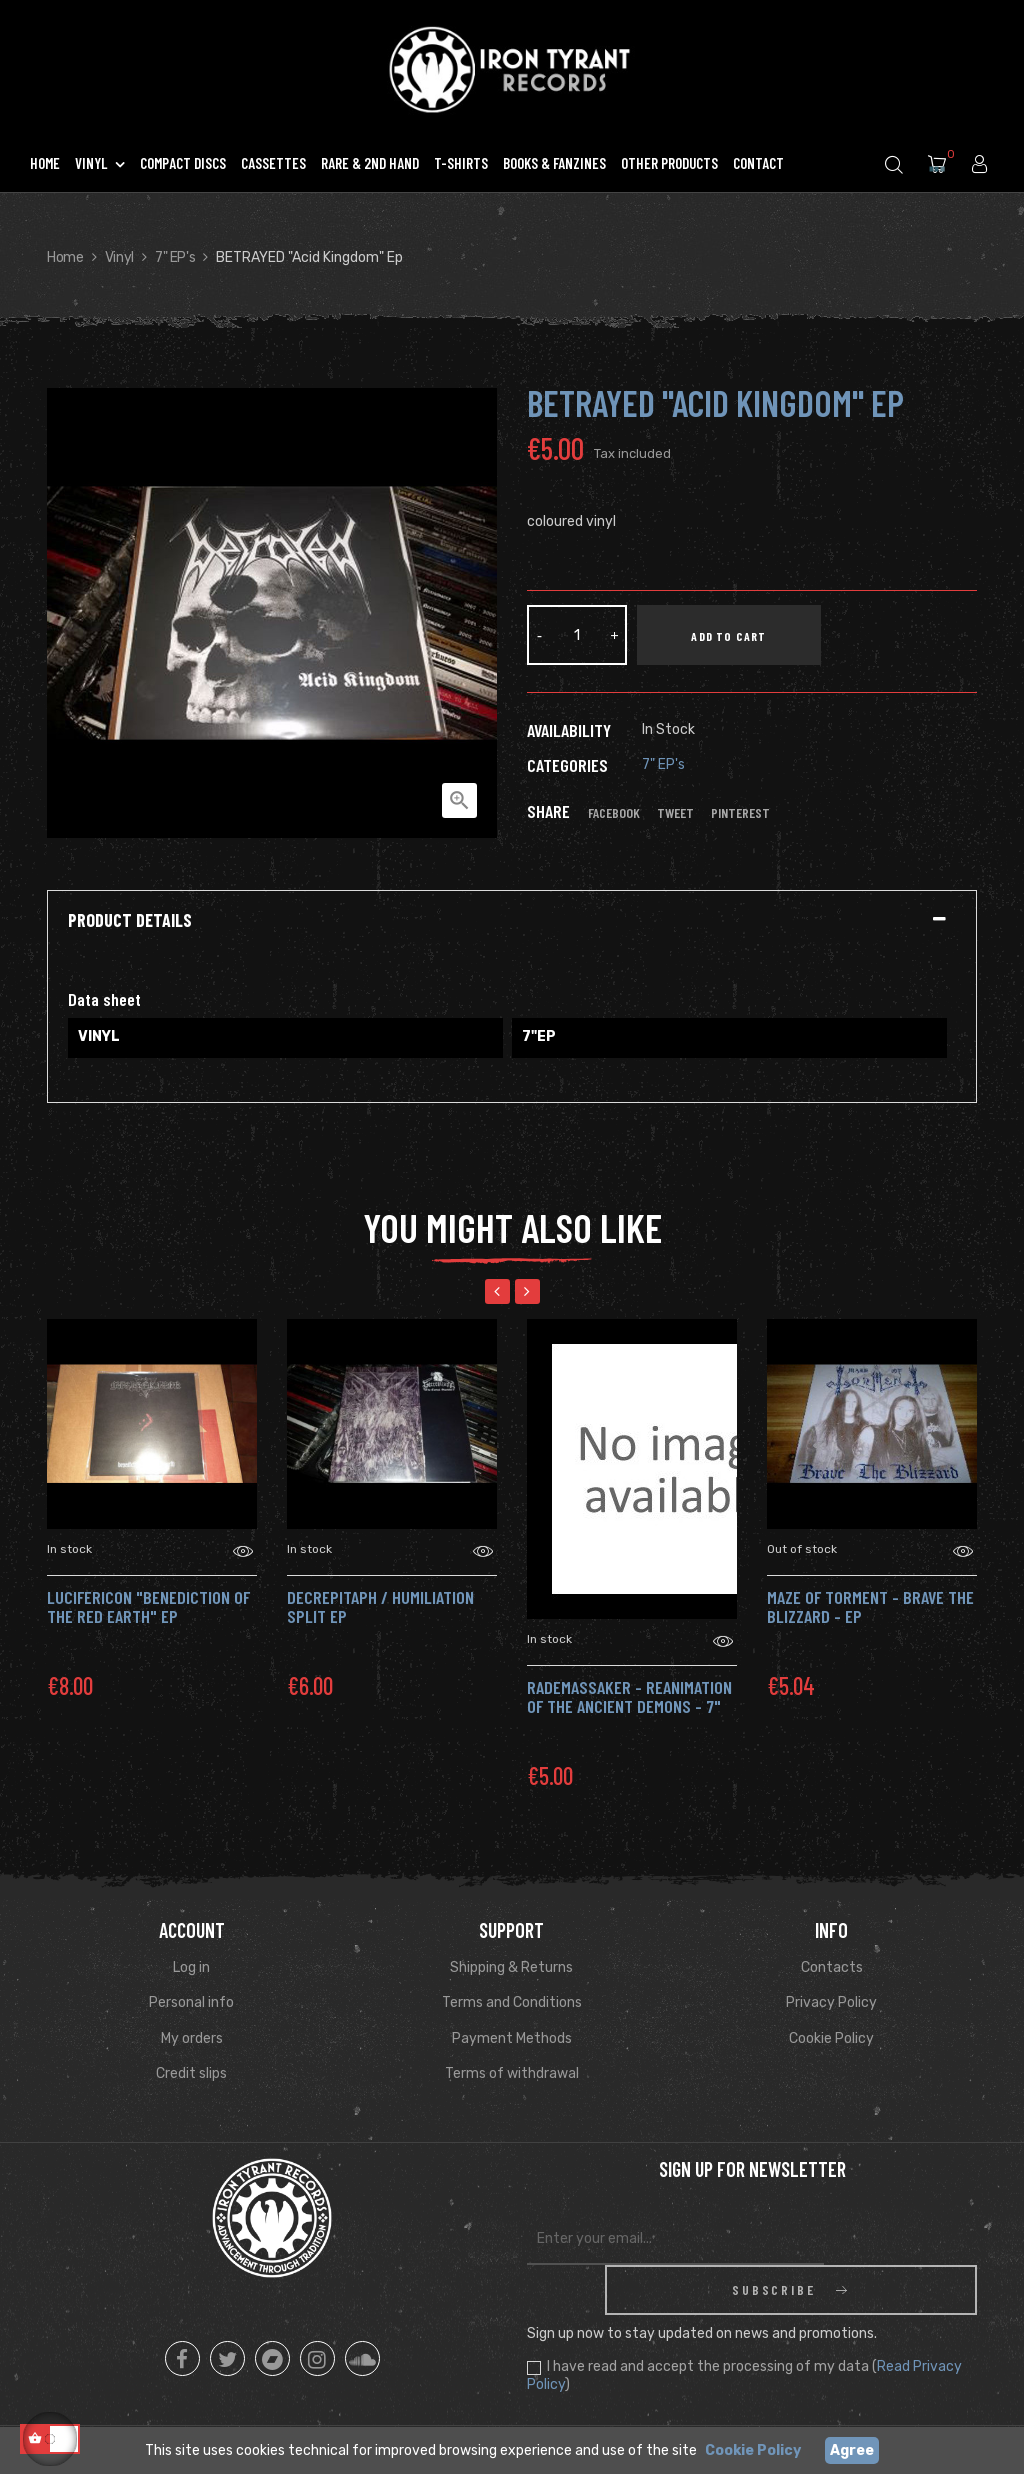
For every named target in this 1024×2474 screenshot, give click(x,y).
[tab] (512, 921)
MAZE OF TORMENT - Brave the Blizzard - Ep (870, 1607)
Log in (191, 1967)
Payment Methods (512, 2038)
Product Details (130, 921)
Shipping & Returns (511, 1967)
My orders (192, 2038)
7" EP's (663, 764)
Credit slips (191, 2073)
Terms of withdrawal (512, 2073)
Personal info (191, 2002)
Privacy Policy (831, 2002)
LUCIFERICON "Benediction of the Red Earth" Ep (148, 1607)
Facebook (614, 813)
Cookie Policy (831, 2038)
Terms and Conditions (512, 2002)
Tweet (675, 813)
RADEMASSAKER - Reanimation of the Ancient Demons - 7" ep (629, 1707)
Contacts (832, 1967)
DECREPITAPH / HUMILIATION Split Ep (380, 1607)
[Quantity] (577, 635)
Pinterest (740, 813)
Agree (852, 2450)
